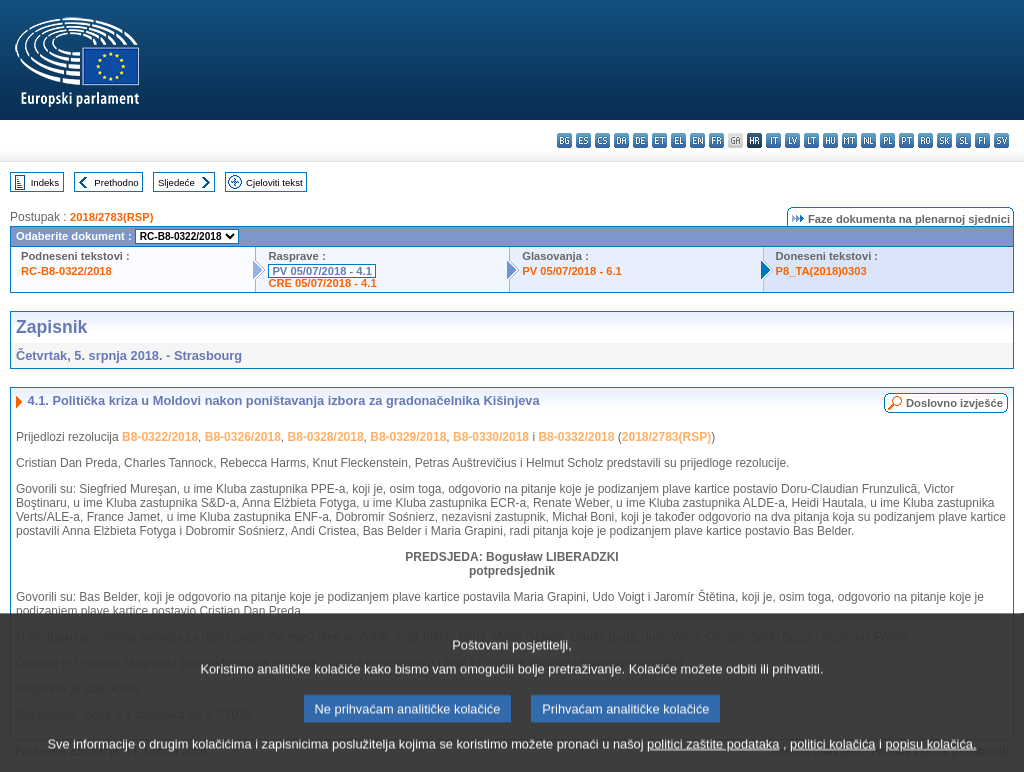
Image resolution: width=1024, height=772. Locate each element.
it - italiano (773, 140)
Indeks (45, 182)
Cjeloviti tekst (274, 182)
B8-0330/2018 (491, 437)
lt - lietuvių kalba (811, 140)
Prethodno (116, 182)
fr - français (716, 140)
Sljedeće (176, 182)
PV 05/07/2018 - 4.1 (322, 271)
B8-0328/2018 (326, 437)
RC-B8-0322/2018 (66, 271)
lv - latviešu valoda (792, 140)
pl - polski (887, 140)
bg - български (564, 140)
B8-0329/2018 (408, 437)
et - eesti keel (659, 140)
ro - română (925, 140)
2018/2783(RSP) (111, 217)
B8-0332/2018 (576, 437)
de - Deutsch (640, 140)
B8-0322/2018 (160, 437)
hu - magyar (830, 140)
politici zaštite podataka (713, 759)
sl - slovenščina (963, 140)
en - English (697, 140)
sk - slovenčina (944, 140)
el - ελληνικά (678, 140)
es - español (583, 140)
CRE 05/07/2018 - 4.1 (322, 283)
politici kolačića (832, 759)
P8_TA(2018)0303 (821, 271)
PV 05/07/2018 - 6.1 (572, 271)
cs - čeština (602, 140)
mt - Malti (849, 140)
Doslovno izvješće (954, 403)
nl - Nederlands (868, 140)
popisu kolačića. (930, 759)
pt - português (906, 140)
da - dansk (621, 140)
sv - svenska (1001, 140)
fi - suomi (982, 140)
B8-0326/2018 (243, 437)
